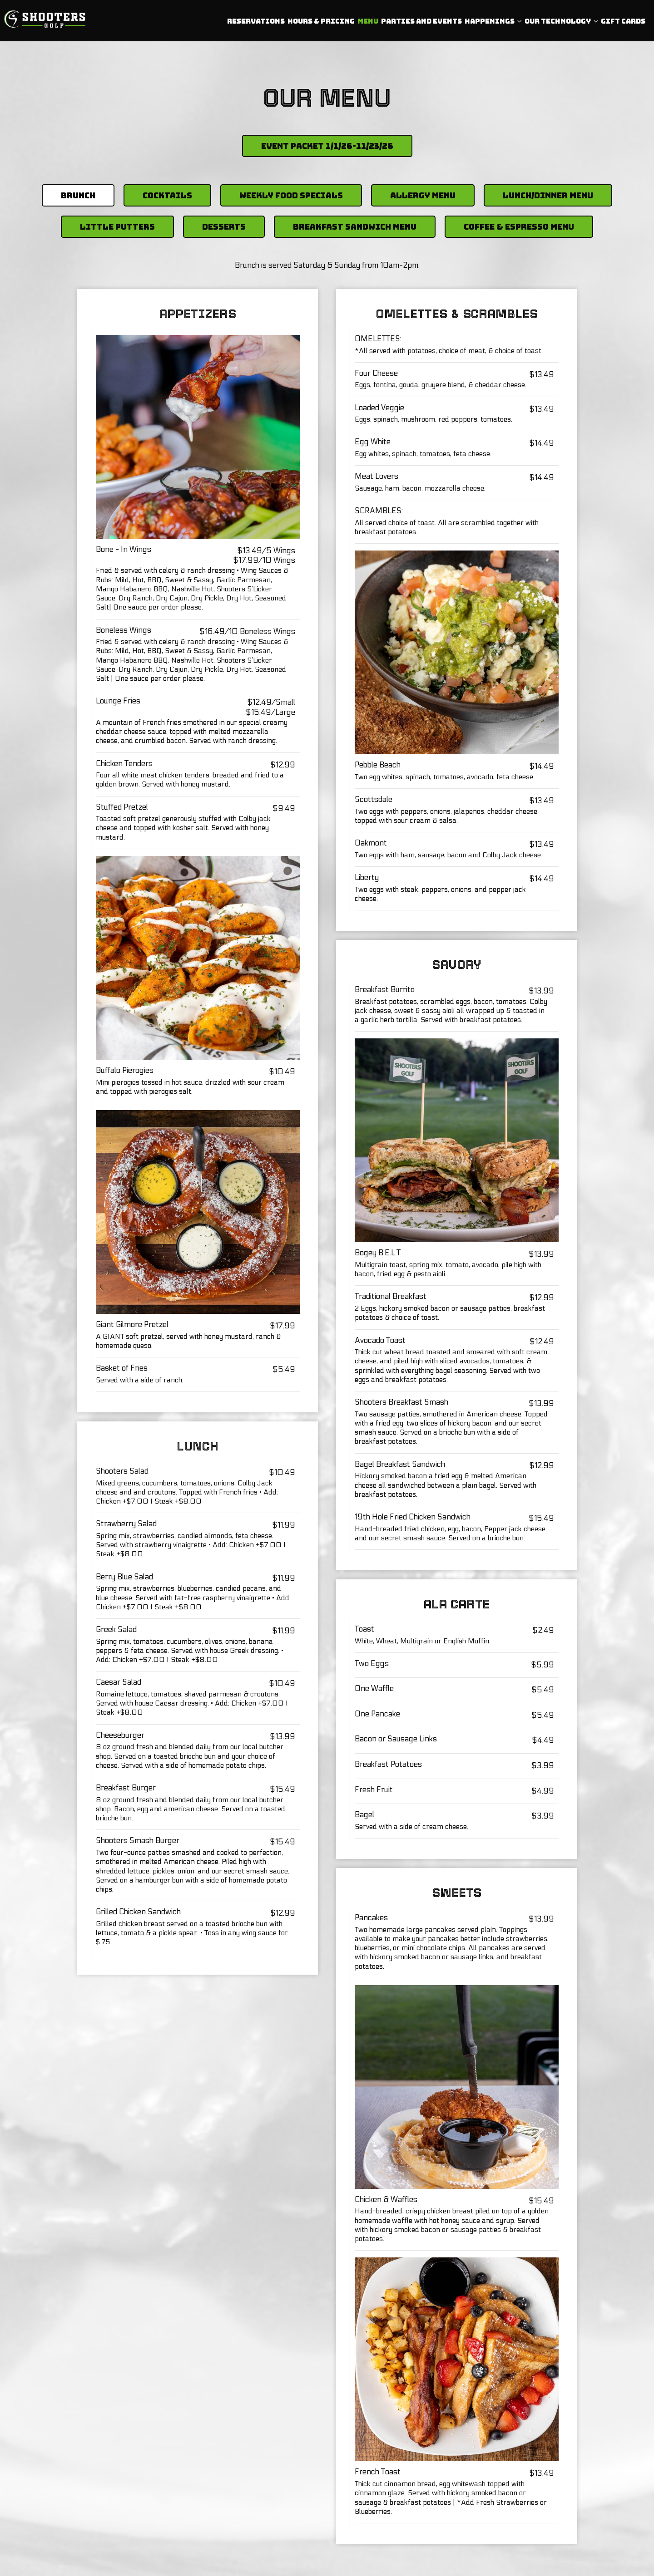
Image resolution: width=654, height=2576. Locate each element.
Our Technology (559, 22)
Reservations (254, 22)
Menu (366, 22)
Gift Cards (621, 22)
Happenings (491, 22)
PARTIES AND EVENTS (419, 22)
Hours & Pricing (319, 22)
